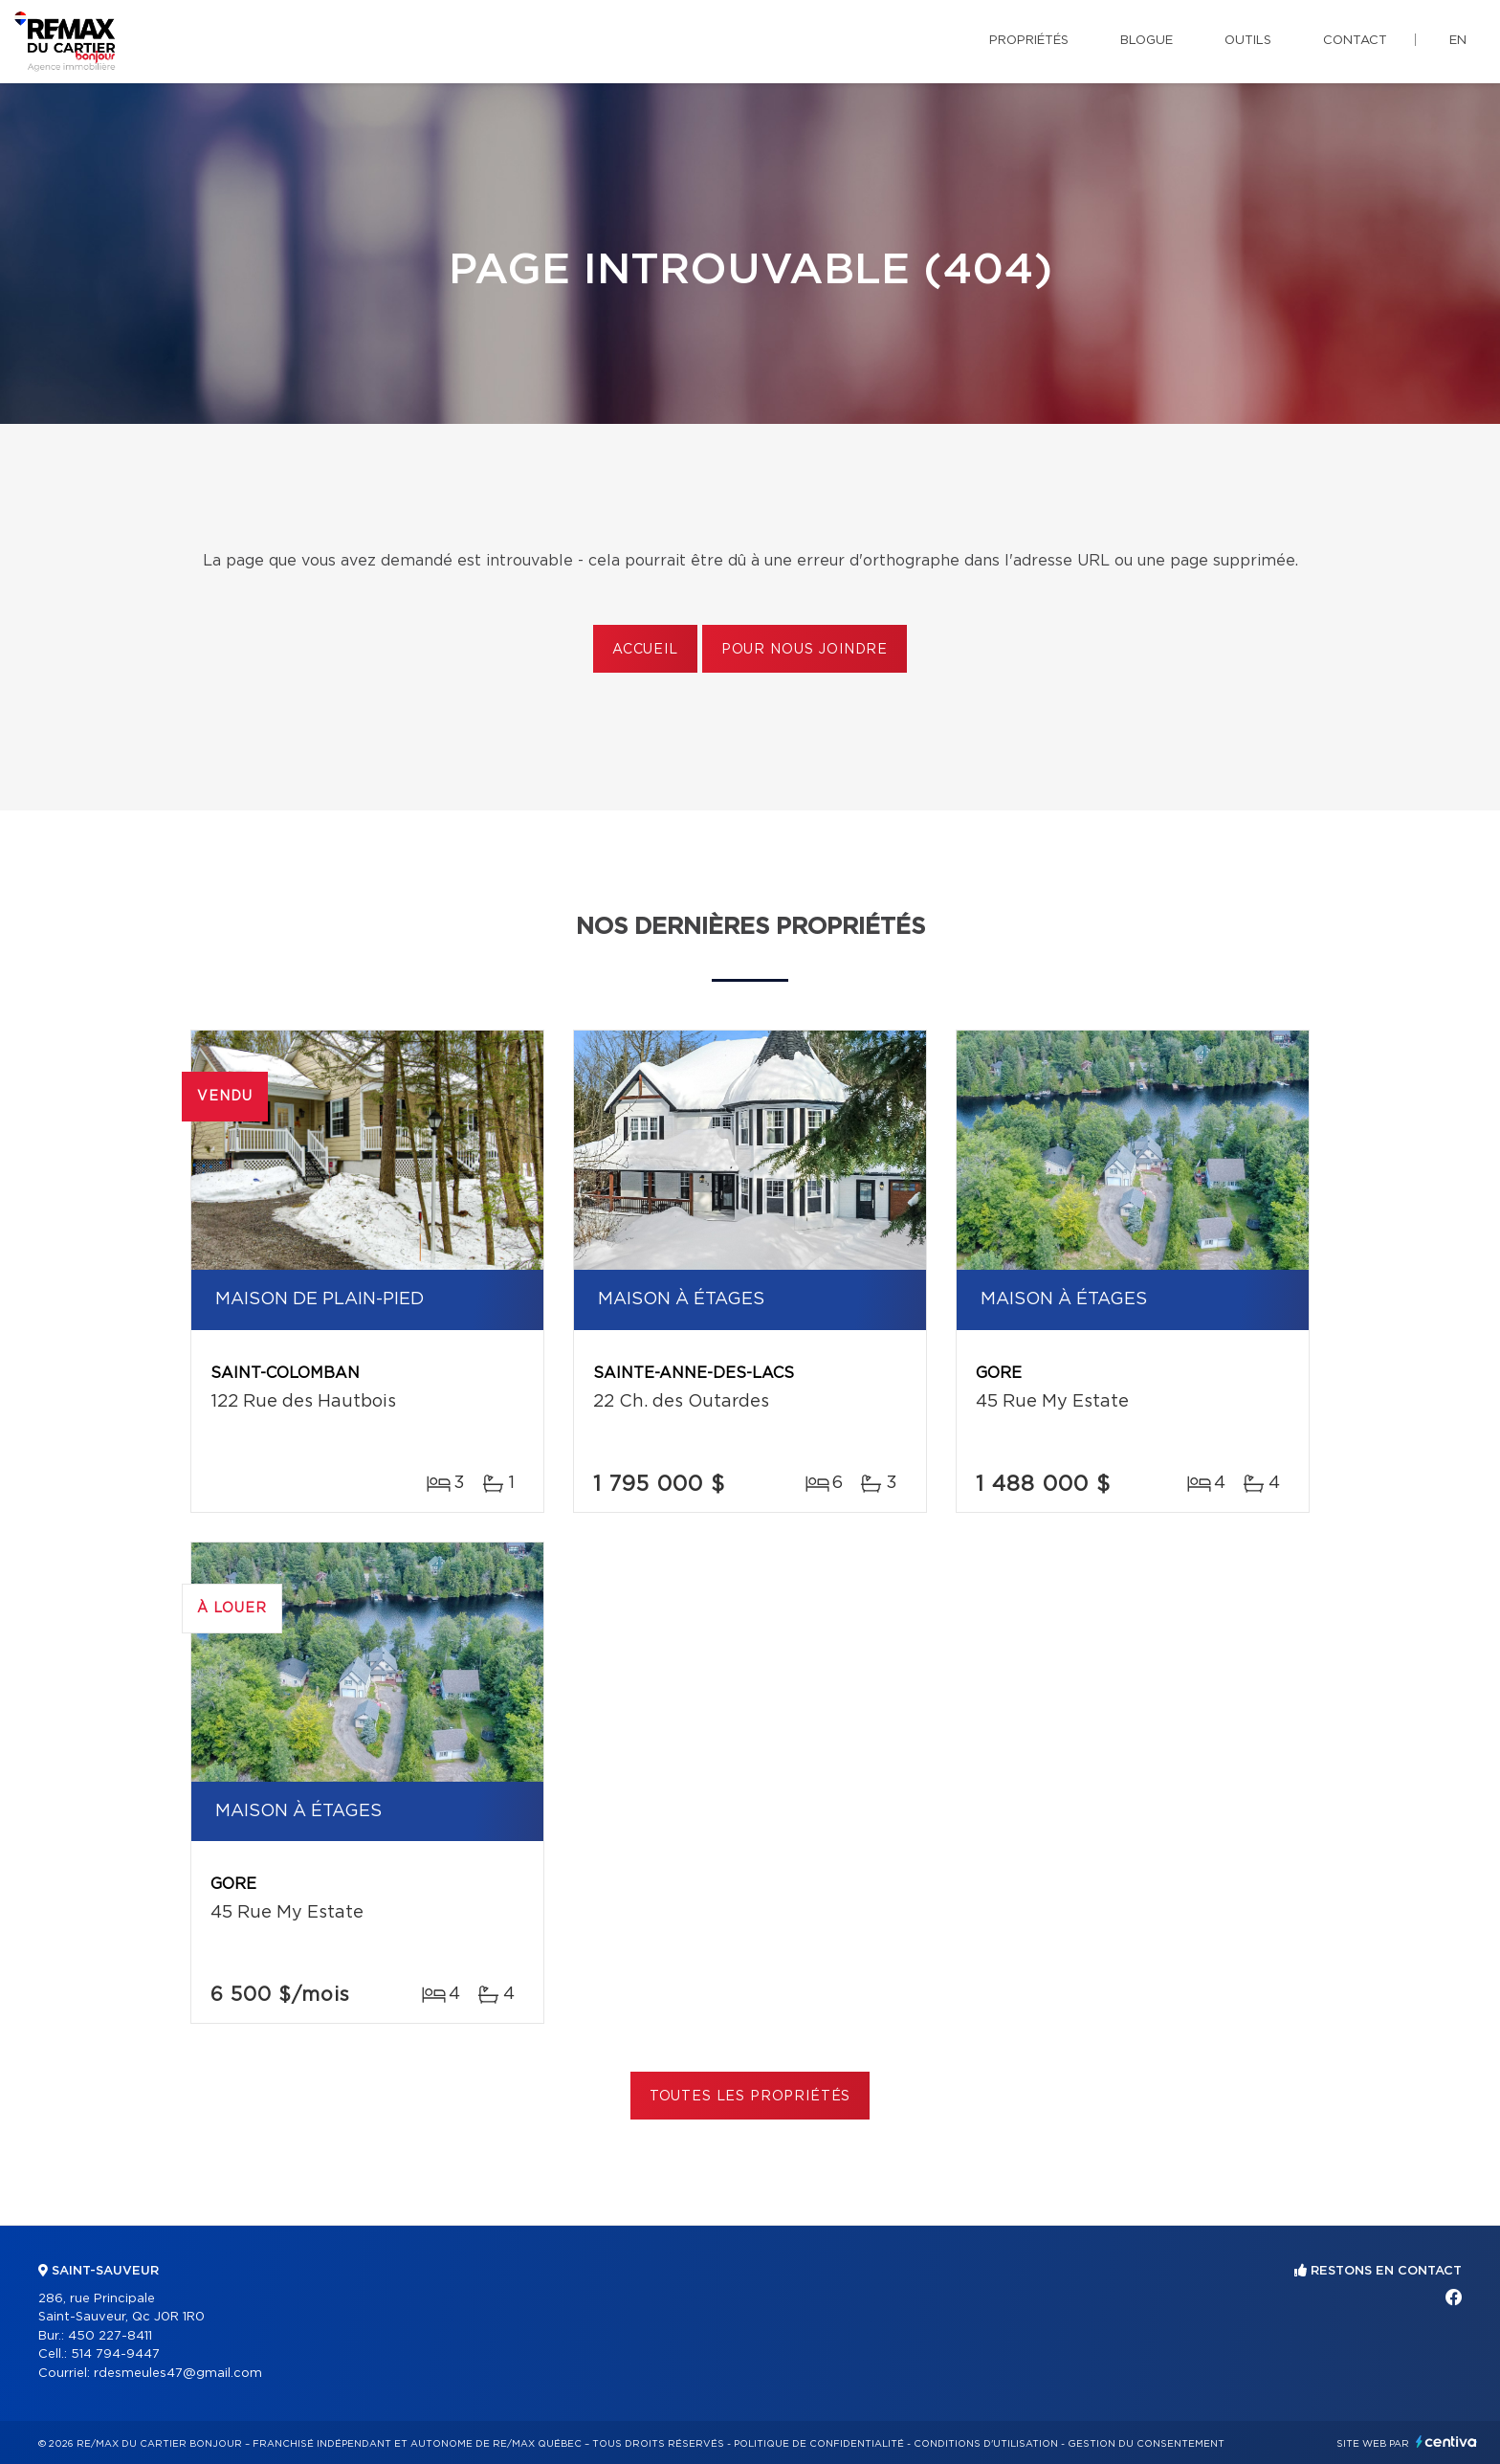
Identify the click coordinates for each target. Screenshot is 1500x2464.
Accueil (645, 649)
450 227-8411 (110, 2336)
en (1458, 40)
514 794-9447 (115, 2354)
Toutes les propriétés (750, 2096)
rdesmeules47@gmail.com (178, 2373)
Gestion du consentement (1146, 2444)
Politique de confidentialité (819, 2444)
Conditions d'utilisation (986, 2444)
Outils (1247, 40)
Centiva (1446, 2441)
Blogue (1146, 40)
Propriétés (1029, 40)
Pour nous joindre (804, 649)
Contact (1355, 40)
